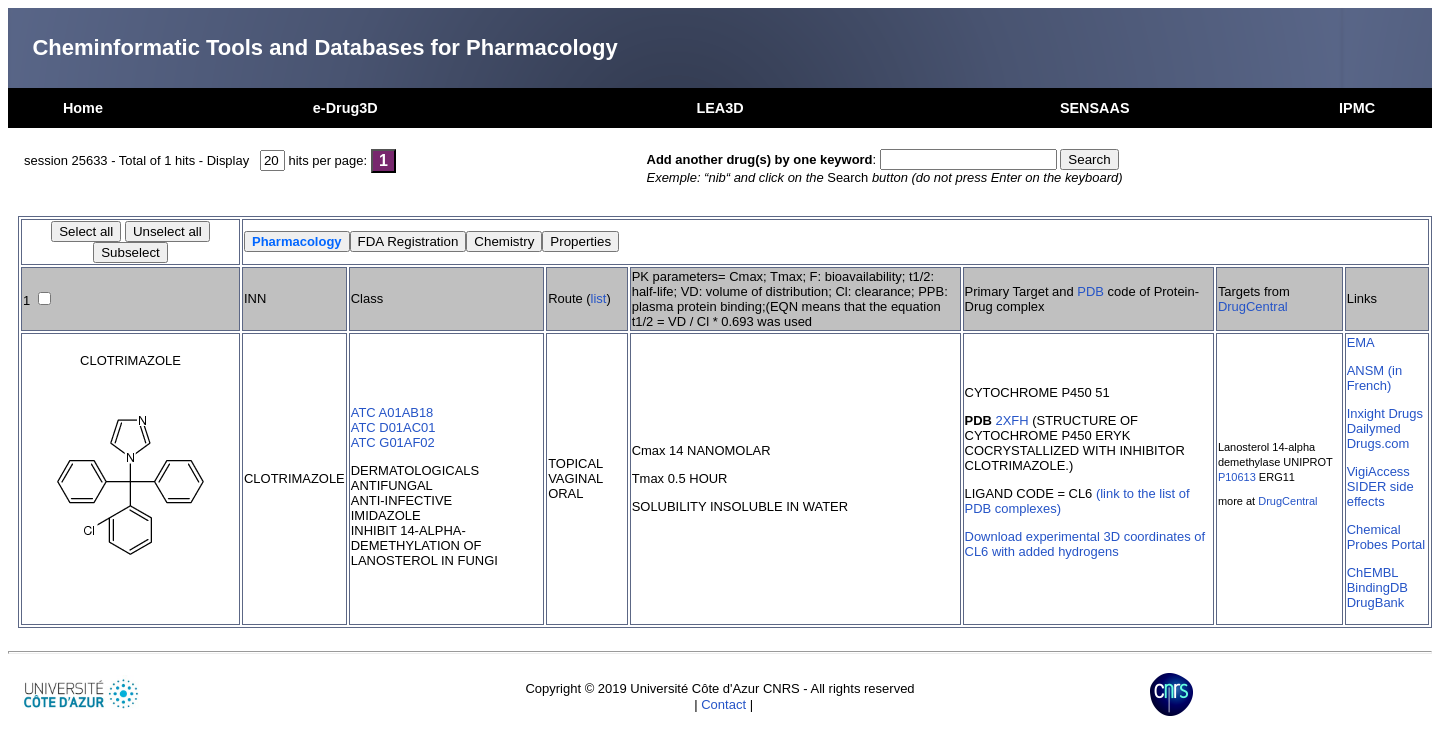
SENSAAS (1095, 108)
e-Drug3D (345, 108)
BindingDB (1377, 587)
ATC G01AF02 (393, 442)
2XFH (1012, 420)
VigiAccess (1378, 471)
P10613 (1237, 477)
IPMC (1357, 108)
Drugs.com (1378, 443)
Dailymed (1374, 428)
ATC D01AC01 (393, 427)
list (599, 298)
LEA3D (719, 108)
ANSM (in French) (1374, 378)
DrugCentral (1253, 306)
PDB (1090, 291)
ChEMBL (1373, 572)
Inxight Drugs (1385, 413)
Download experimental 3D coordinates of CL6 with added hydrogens (1085, 544)
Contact (723, 704)
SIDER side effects (1380, 494)
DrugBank (1376, 602)
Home (83, 108)
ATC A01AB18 (392, 412)
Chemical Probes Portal (1386, 537)
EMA (1361, 342)
